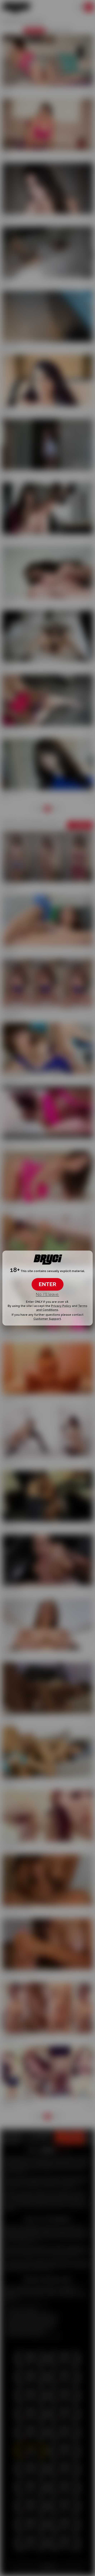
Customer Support (47, 1319)
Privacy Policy (61, 1306)
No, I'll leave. (47, 1294)
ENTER (47, 1284)
